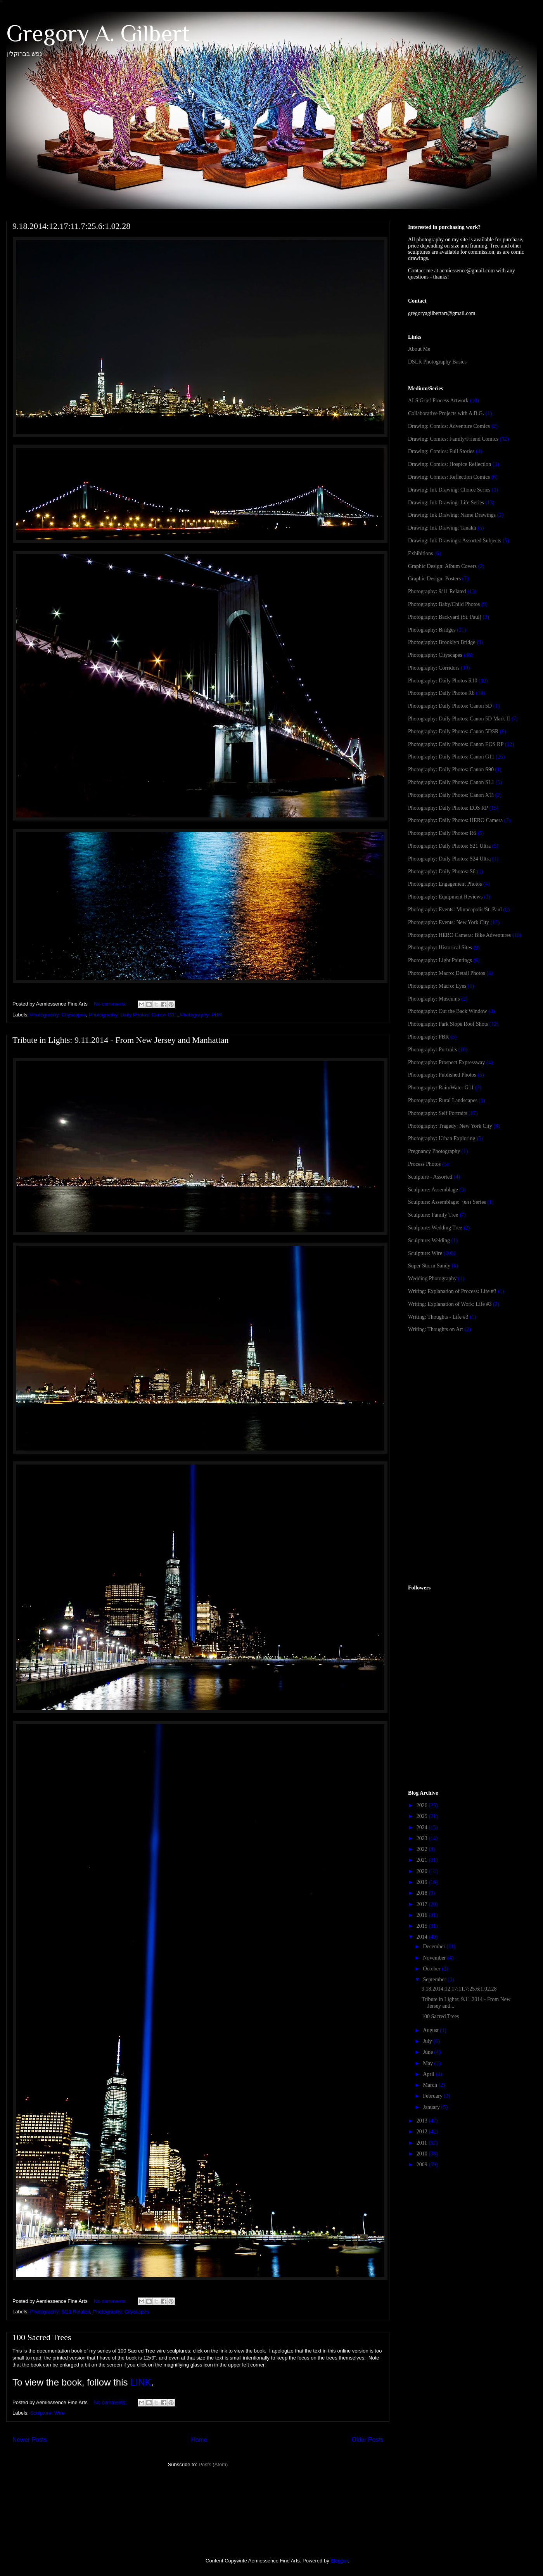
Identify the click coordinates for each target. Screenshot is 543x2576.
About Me (419, 349)
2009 (423, 2164)
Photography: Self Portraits (437, 1113)
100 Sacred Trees (41, 2337)
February (433, 2096)
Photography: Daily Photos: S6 (442, 871)
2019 (423, 1882)
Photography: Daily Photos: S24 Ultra (449, 859)
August (431, 2030)
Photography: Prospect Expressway (446, 1062)
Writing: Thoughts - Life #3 (438, 1317)
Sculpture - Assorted (430, 1177)
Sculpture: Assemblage (433, 1190)
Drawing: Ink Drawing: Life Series (446, 503)
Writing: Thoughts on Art (435, 1329)
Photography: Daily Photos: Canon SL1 (451, 782)
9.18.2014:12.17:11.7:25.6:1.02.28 (71, 226)
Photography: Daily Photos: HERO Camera (455, 820)
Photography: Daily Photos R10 (442, 681)
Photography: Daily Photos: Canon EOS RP (455, 744)
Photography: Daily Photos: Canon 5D (450, 706)
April (429, 2074)
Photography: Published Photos (442, 1075)
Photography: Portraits (432, 1050)
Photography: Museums (434, 999)
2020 (423, 1871)
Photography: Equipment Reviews (445, 897)
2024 (423, 1827)
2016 (423, 1915)
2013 (423, 2121)
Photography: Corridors (434, 668)
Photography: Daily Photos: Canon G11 (133, 1015)
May (428, 2063)
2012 (423, 2132)
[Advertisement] (466, 1401)
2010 (423, 2154)
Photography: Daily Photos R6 (441, 693)
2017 (423, 1904)
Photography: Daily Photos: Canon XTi (451, 795)
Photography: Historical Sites (440, 947)
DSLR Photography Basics (437, 362)
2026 (423, 1805)
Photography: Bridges (432, 630)
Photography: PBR (201, 1015)
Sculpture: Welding (429, 1240)
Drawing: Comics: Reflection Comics (449, 477)
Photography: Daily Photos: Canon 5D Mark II (459, 719)
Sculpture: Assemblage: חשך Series (447, 1202)
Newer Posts (29, 2439)
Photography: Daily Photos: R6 (442, 833)
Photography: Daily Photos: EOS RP (448, 808)
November (435, 1958)
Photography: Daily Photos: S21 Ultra (449, 846)
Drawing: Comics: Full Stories (441, 451)
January (432, 2107)
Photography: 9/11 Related (60, 2312)
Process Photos (424, 1164)
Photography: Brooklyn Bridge (441, 642)
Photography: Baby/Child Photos (444, 604)
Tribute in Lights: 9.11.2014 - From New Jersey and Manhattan (120, 1040)
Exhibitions (420, 553)
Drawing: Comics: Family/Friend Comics (453, 439)
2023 (423, 1838)
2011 (423, 2143)
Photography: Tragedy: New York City (450, 1126)
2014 (423, 1937)
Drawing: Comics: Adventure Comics (449, 426)
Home (199, 2439)
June (428, 2052)
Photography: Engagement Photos (445, 884)
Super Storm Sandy (429, 1266)
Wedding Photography (432, 1278)
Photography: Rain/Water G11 (441, 1088)
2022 (423, 1849)
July (428, 2041)
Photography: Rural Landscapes (442, 1100)
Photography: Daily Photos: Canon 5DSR (453, 731)
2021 (423, 1860)
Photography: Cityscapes (58, 1015)
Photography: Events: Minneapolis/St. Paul (455, 909)
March (430, 2085)
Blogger (339, 2561)
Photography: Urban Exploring (441, 1138)
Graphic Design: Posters (434, 579)
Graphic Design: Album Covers (442, 566)
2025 (423, 1816)
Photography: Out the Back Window (447, 1011)
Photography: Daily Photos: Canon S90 (451, 769)
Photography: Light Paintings (440, 960)
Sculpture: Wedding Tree (435, 1228)
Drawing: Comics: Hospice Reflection (449, 464)
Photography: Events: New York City (448, 922)
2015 (423, 1926)
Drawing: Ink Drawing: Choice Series (449, 490)
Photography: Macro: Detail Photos (446, 973)
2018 (423, 1893)
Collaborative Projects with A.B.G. (446, 413)
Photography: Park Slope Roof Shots (448, 1024)
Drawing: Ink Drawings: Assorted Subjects (454, 541)
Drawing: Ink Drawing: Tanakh (442, 528)
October (432, 1969)
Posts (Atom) (213, 2464)
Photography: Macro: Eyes (437, 986)
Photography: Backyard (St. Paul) (444, 617)
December (434, 1946)
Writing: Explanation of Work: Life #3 (449, 1304)
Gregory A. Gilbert (98, 33)
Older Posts (367, 2439)
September (435, 1979)
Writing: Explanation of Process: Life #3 (452, 1291)
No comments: (111, 1004)
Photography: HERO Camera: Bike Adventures (459, 935)
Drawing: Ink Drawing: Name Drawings (452, 515)
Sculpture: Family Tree (433, 1215)
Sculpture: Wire (47, 2413)
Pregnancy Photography (434, 1151)
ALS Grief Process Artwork (438, 400)
